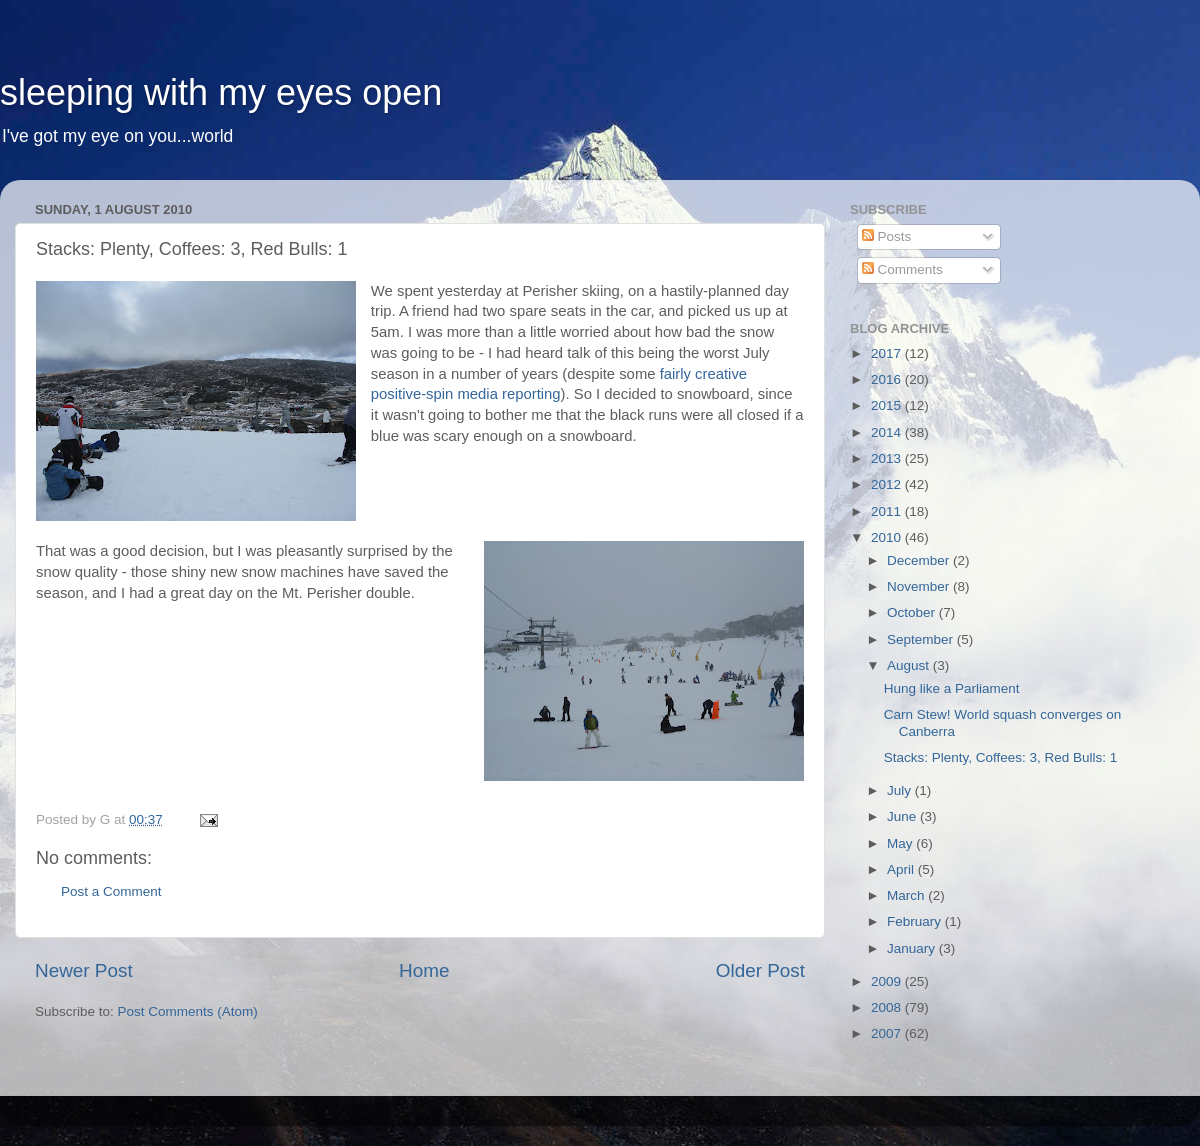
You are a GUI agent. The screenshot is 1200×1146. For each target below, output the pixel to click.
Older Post (760, 970)
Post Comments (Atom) (188, 1011)
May (901, 843)
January (913, 948)
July (901, 790)
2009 (888, 981)
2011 (888, 511)
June (903, 816)
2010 (888, 537)
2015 (888, 405)
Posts (887, 236)
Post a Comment (111, 891)
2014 (888, 432)
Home (424, 970)
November (920, 586)
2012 (888, 484)
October (913, 612)
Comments (902, 269)
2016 (888, 379)
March (907, 895)
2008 (888, 1007)
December (920, 560)
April (902, 869)
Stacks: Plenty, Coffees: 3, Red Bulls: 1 (1001, 757)
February (916, 921)
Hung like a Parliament (952, 688)
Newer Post (84, 970)
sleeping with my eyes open (221, 92)
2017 (888, 353)
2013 (888, 458)
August (910, 665)
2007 (888, 1033)
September (922, 639)
